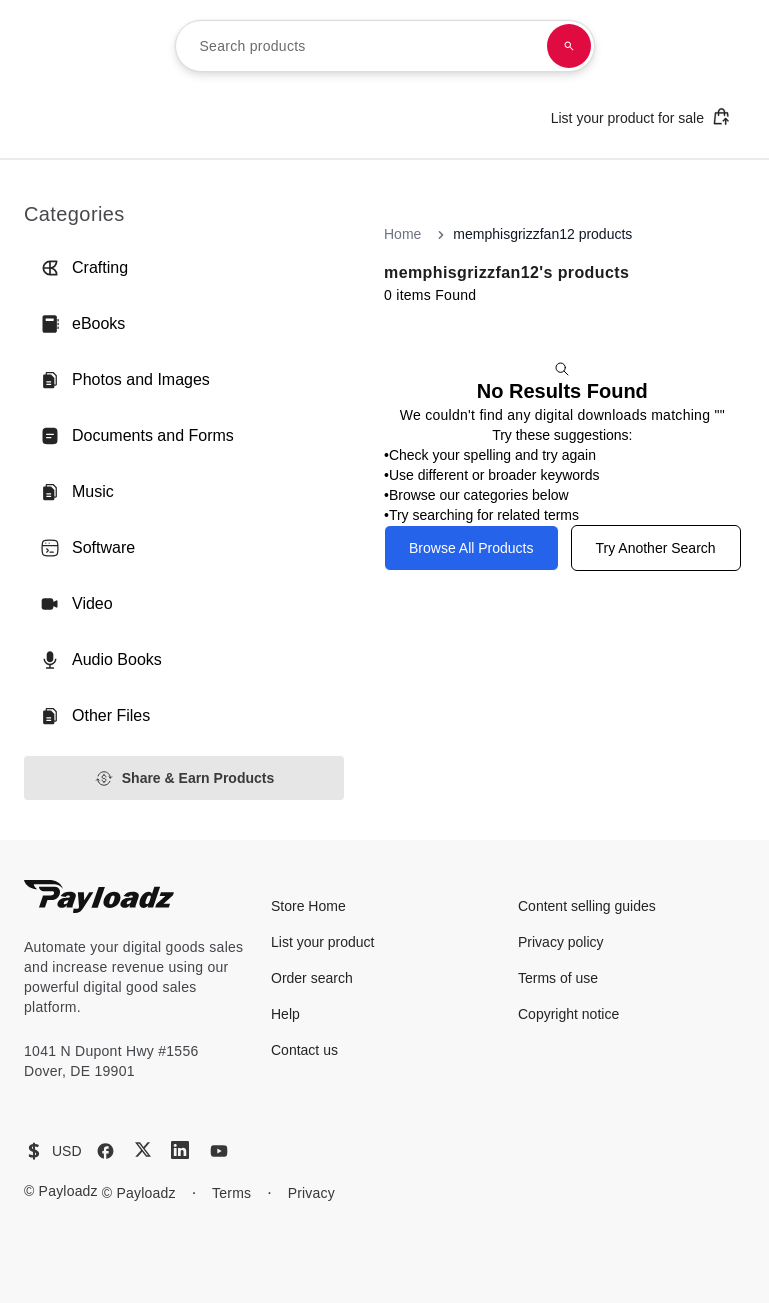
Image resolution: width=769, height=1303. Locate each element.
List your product (323, 942)
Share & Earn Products (184, 778)
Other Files (95, 716)
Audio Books (101, 660)
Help (285, 1014)
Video (76, 604)
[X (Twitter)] (143, 1149)
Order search (312, 978)
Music (77, 492)
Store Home (308, 906)
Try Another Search (656, 548)
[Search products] (569, 46)
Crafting (84, 268)
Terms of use (558, 978)
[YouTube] (219, 1151)
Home (402, 234)
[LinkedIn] (180, 1150)
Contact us (304, 1050)
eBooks (82, 324)
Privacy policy (561, 942)
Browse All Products (471, 548)
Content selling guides (587, 906)
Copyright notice (568, 1014)
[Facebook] (105, 1151)
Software (87, 548)
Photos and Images (125, 380)
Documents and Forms (137, 436)
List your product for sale (641, 116)
